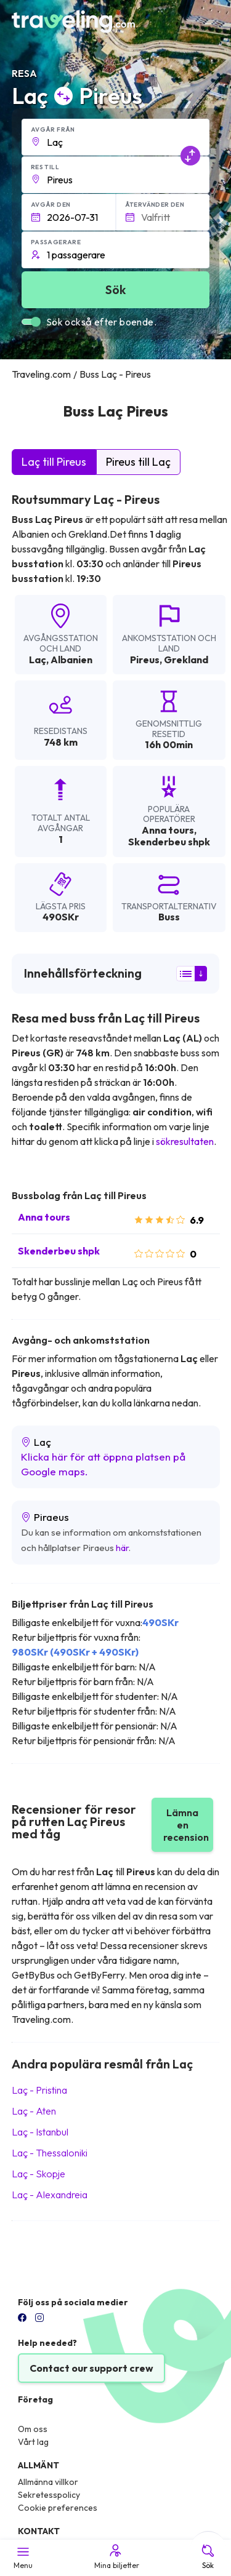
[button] (116, 137)
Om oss (32, 2428)
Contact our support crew (91, 2368)
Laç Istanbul (40, 2132)
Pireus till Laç (138, 462)
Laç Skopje (38, 2173)
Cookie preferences (57, 2507)
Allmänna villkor (48, 2481)
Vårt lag (33, 2441)
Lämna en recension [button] (186, 1824)
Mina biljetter (115, 2556)
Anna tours (44, 1217)
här (122, 1547)
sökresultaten (185, 1141)
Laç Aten (34, 2111)
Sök (208, 2556)
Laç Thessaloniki (49, 2153)
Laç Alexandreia (49, 2194)
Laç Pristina (39, 2090)
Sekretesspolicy (49, 2494)
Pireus (145, 659)
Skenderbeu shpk (59, 1251)
